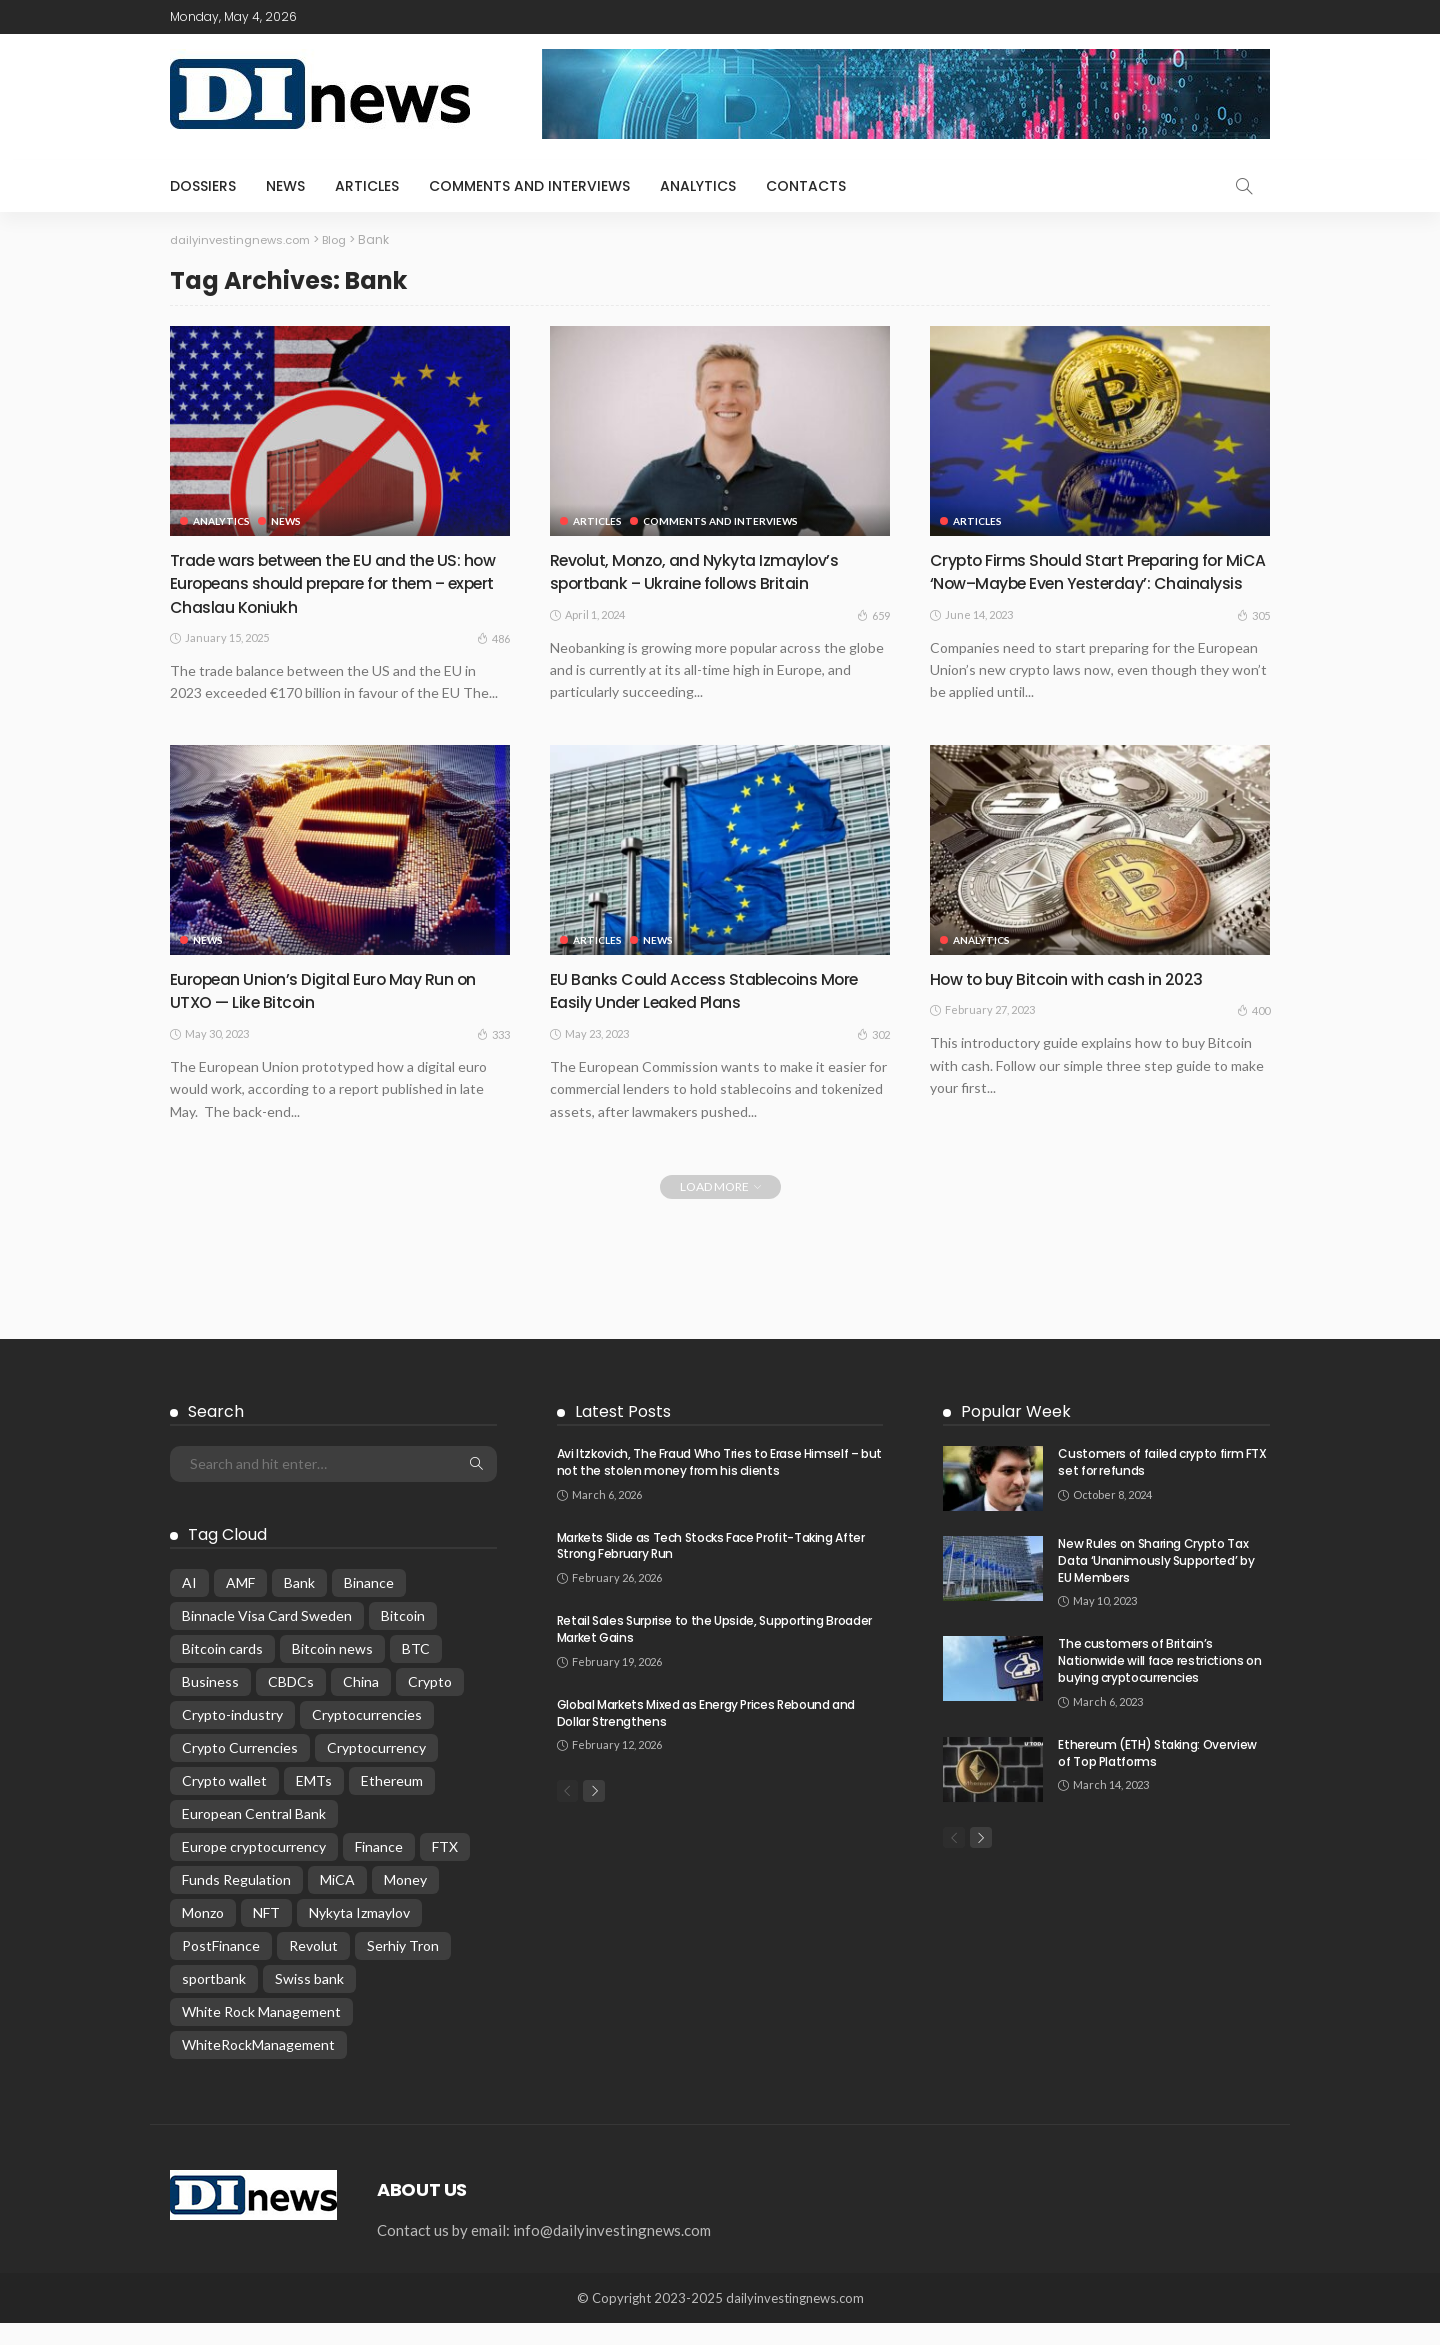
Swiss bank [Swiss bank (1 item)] (309, 2000)
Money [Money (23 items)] (405, 1901)
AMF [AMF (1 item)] (240, 1604)
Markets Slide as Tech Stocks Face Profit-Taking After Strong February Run (711, 1568)
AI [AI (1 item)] (189, 1604)
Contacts (806, 186)
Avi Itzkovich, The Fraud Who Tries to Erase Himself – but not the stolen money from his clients (719, 1484)
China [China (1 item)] (361, 1703)
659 (873, 614)
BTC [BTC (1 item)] (416, 1670)
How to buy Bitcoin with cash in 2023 (1079, 1000)
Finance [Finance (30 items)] (379, 1868)
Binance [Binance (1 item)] (369, 1604)
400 (1253, 1032)
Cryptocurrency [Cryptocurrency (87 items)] (376, 1769)
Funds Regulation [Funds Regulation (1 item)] (236, 1901)
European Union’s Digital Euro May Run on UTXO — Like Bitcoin (338, 1012)
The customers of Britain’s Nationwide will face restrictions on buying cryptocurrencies (1159, 1682)
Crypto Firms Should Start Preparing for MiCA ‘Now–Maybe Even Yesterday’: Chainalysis (1092, 583)
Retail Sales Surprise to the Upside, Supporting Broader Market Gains (714, 1651)
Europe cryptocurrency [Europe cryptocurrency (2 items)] (254, 1868)
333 (493, 1056)
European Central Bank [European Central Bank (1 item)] (254, 1835)
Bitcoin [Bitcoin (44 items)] (403, 1637)
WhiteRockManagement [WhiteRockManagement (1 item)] (258, 2066)
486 (493, 638)
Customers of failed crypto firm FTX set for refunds (1162, 1484)
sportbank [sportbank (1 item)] (214, 2000)
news (285, 186)
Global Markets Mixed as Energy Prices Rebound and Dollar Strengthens (706, 1735)
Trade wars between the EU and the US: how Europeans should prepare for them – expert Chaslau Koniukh (337, 583)
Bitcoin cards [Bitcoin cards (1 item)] (222, 1670)
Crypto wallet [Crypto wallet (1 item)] (224, 1802)
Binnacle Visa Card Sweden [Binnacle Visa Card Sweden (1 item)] (267, 1637)
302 (873, 1056)
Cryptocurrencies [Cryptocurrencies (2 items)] (367, 1736)
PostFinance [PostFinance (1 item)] (221, 1967)
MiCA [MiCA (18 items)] (337, 1901)
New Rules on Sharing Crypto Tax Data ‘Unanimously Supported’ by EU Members (1156, 1582)
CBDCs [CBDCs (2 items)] (291, 1703)
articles (367, 186)
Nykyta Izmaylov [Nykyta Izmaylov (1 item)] (359, 1934)
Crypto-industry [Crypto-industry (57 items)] (232, 1736)
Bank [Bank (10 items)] (299, 1604)
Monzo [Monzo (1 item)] (203, 1934)
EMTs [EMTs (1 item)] (314, 1802)
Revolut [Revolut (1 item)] (313, 1967)
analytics (698, 186)
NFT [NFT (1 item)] (266, 1934)
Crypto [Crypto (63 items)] (430, 1703)
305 (1253, 638)
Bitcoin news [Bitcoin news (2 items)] (332, 1670)
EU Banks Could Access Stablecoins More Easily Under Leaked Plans (719, 1012)
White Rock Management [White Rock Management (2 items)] (261, 2033)
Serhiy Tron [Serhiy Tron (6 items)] (403, 1967)
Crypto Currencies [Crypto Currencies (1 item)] (240, 1769)
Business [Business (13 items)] (210, 1703)
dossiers (203, 186)
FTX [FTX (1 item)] (445, 1868)
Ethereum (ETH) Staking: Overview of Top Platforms (1157, 1775)
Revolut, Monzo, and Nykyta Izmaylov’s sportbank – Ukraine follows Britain (707, 571)
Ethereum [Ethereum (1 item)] (392, 1802)
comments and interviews (529, 186)
